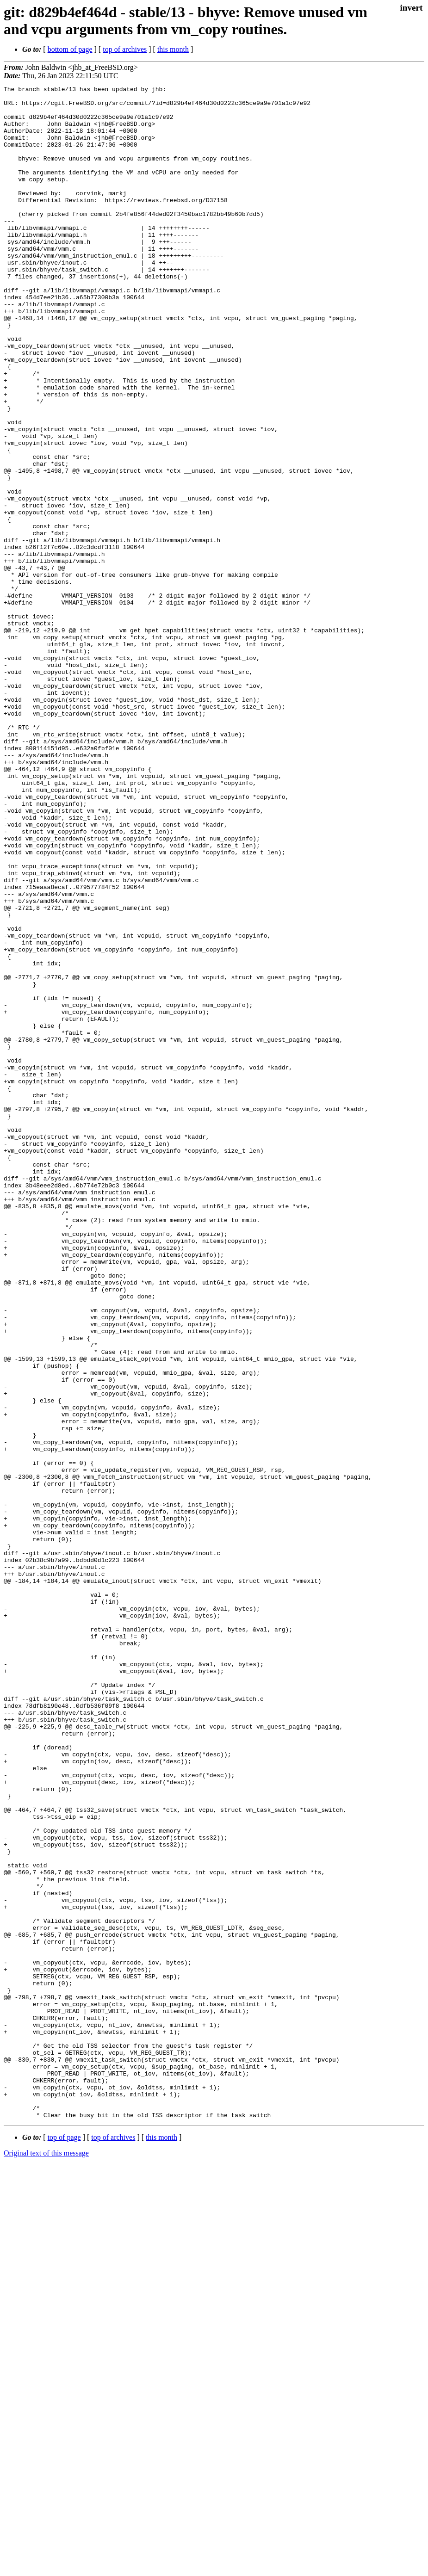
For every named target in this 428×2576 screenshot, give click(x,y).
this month (173, 49)
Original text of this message (46, 2560)
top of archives (125, 49)
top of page (64, 2544)
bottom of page (70, 49)
